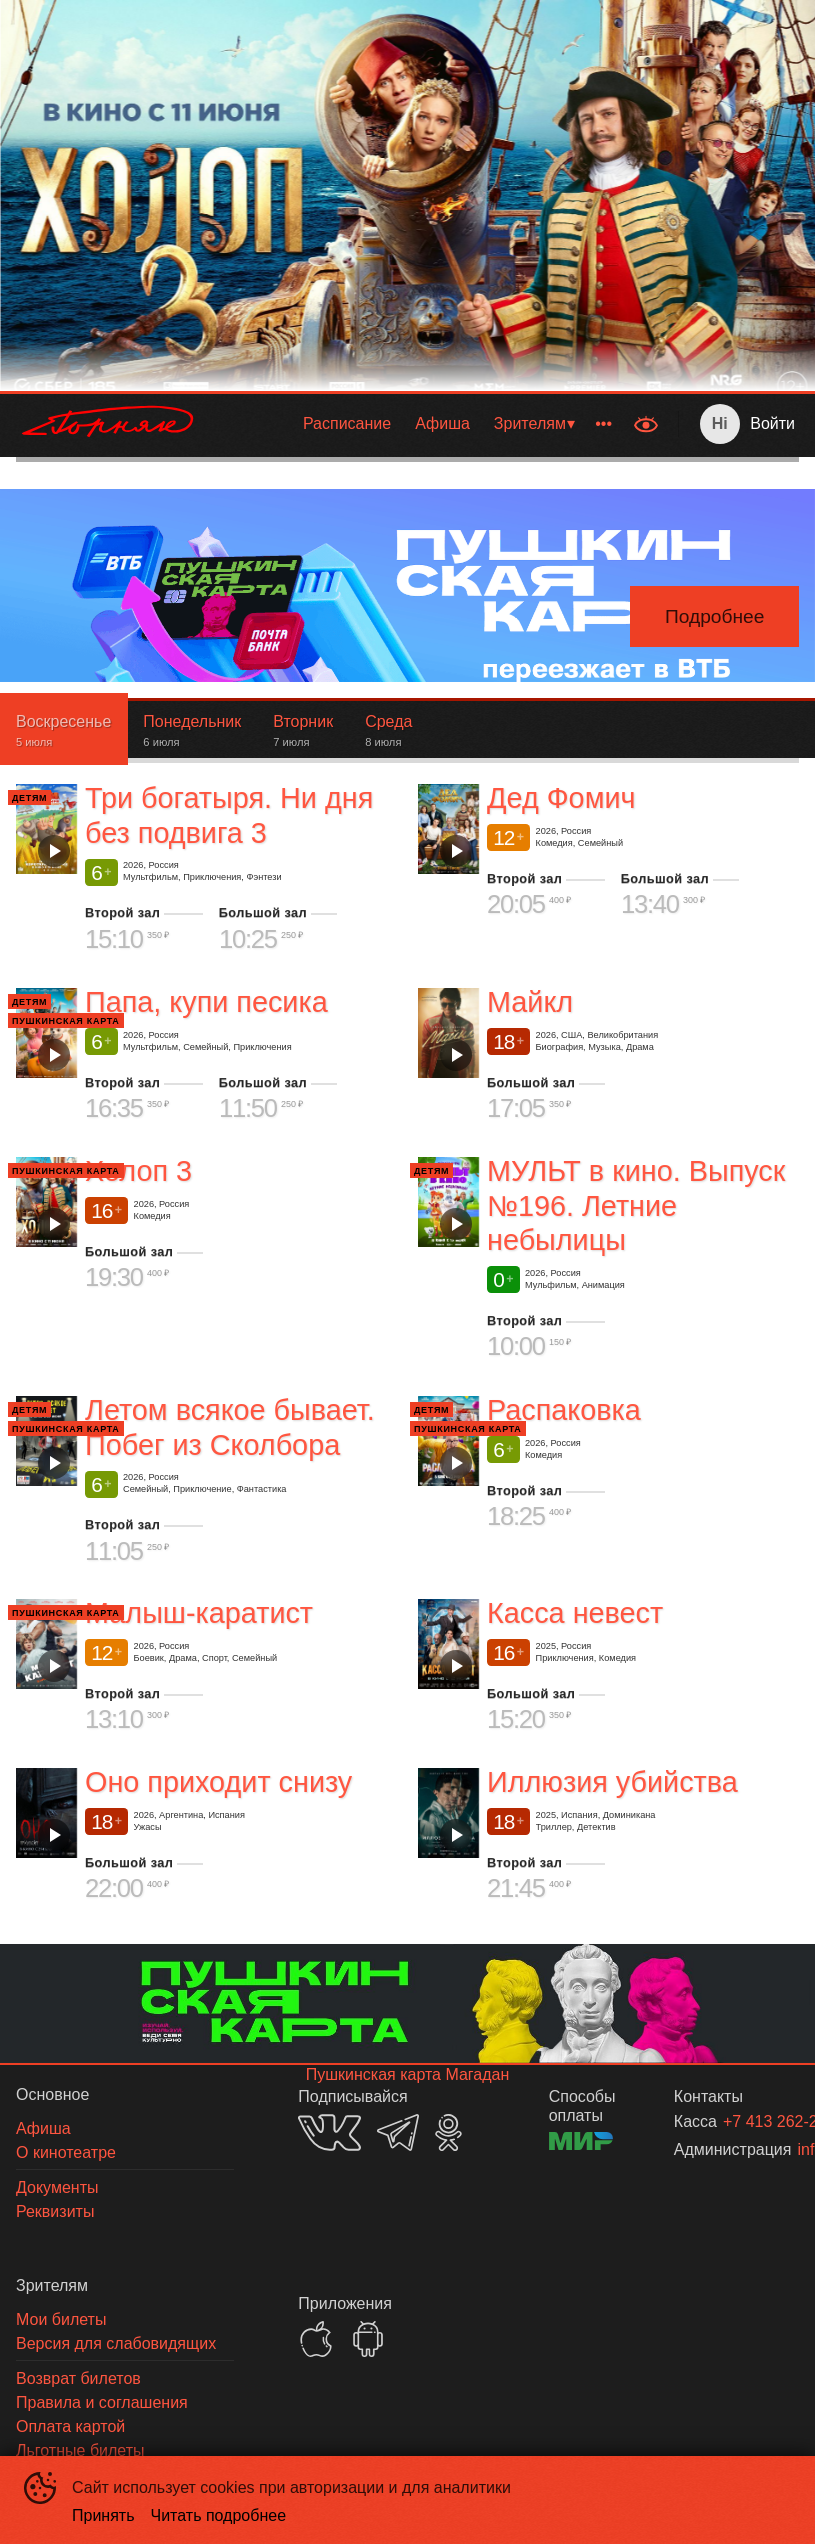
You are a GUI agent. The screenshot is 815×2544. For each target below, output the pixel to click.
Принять (103, 2515)
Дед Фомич (561, 798)
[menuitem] (347, 424)
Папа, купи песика (206, 1002)
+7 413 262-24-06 (737, 2121)
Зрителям (530, 423)
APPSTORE (316, 2339)
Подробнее (715, 616)
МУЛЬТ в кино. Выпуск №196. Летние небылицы (636, 1205)
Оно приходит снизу (218, 1783)
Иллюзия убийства (612, 1783)
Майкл (530, 1002)
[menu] (418, 424)
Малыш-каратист (199, 1613)
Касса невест (575, 1613)
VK (329, 2132)
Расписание (347, 423)
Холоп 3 (138, 1171)
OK (448, 2132)
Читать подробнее (219, 2515)
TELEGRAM (398, 2132)
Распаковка (564, 1410)
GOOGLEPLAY (368, 2339)
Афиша (442, 423)
